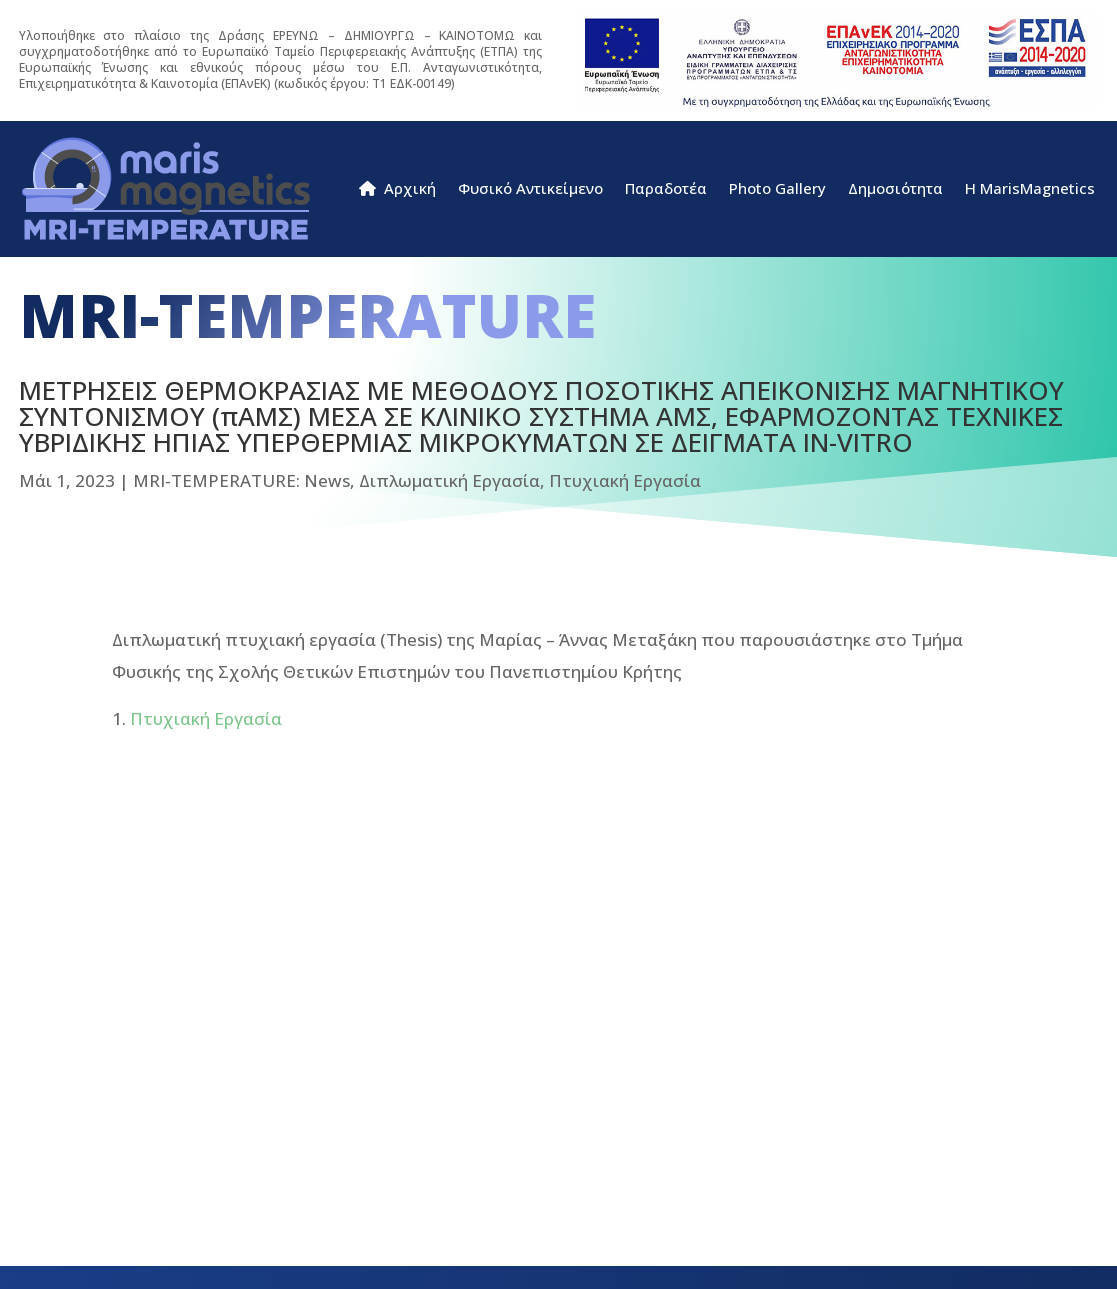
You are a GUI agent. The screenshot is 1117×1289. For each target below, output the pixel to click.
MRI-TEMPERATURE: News (241, 480)
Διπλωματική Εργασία (449, 480)
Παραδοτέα (666, 189)
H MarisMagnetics (1030, 189)
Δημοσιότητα (895, 189)
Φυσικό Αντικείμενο (530, 189)
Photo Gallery (777, 189)
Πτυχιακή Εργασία (625, 480)
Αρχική (397, 189)
